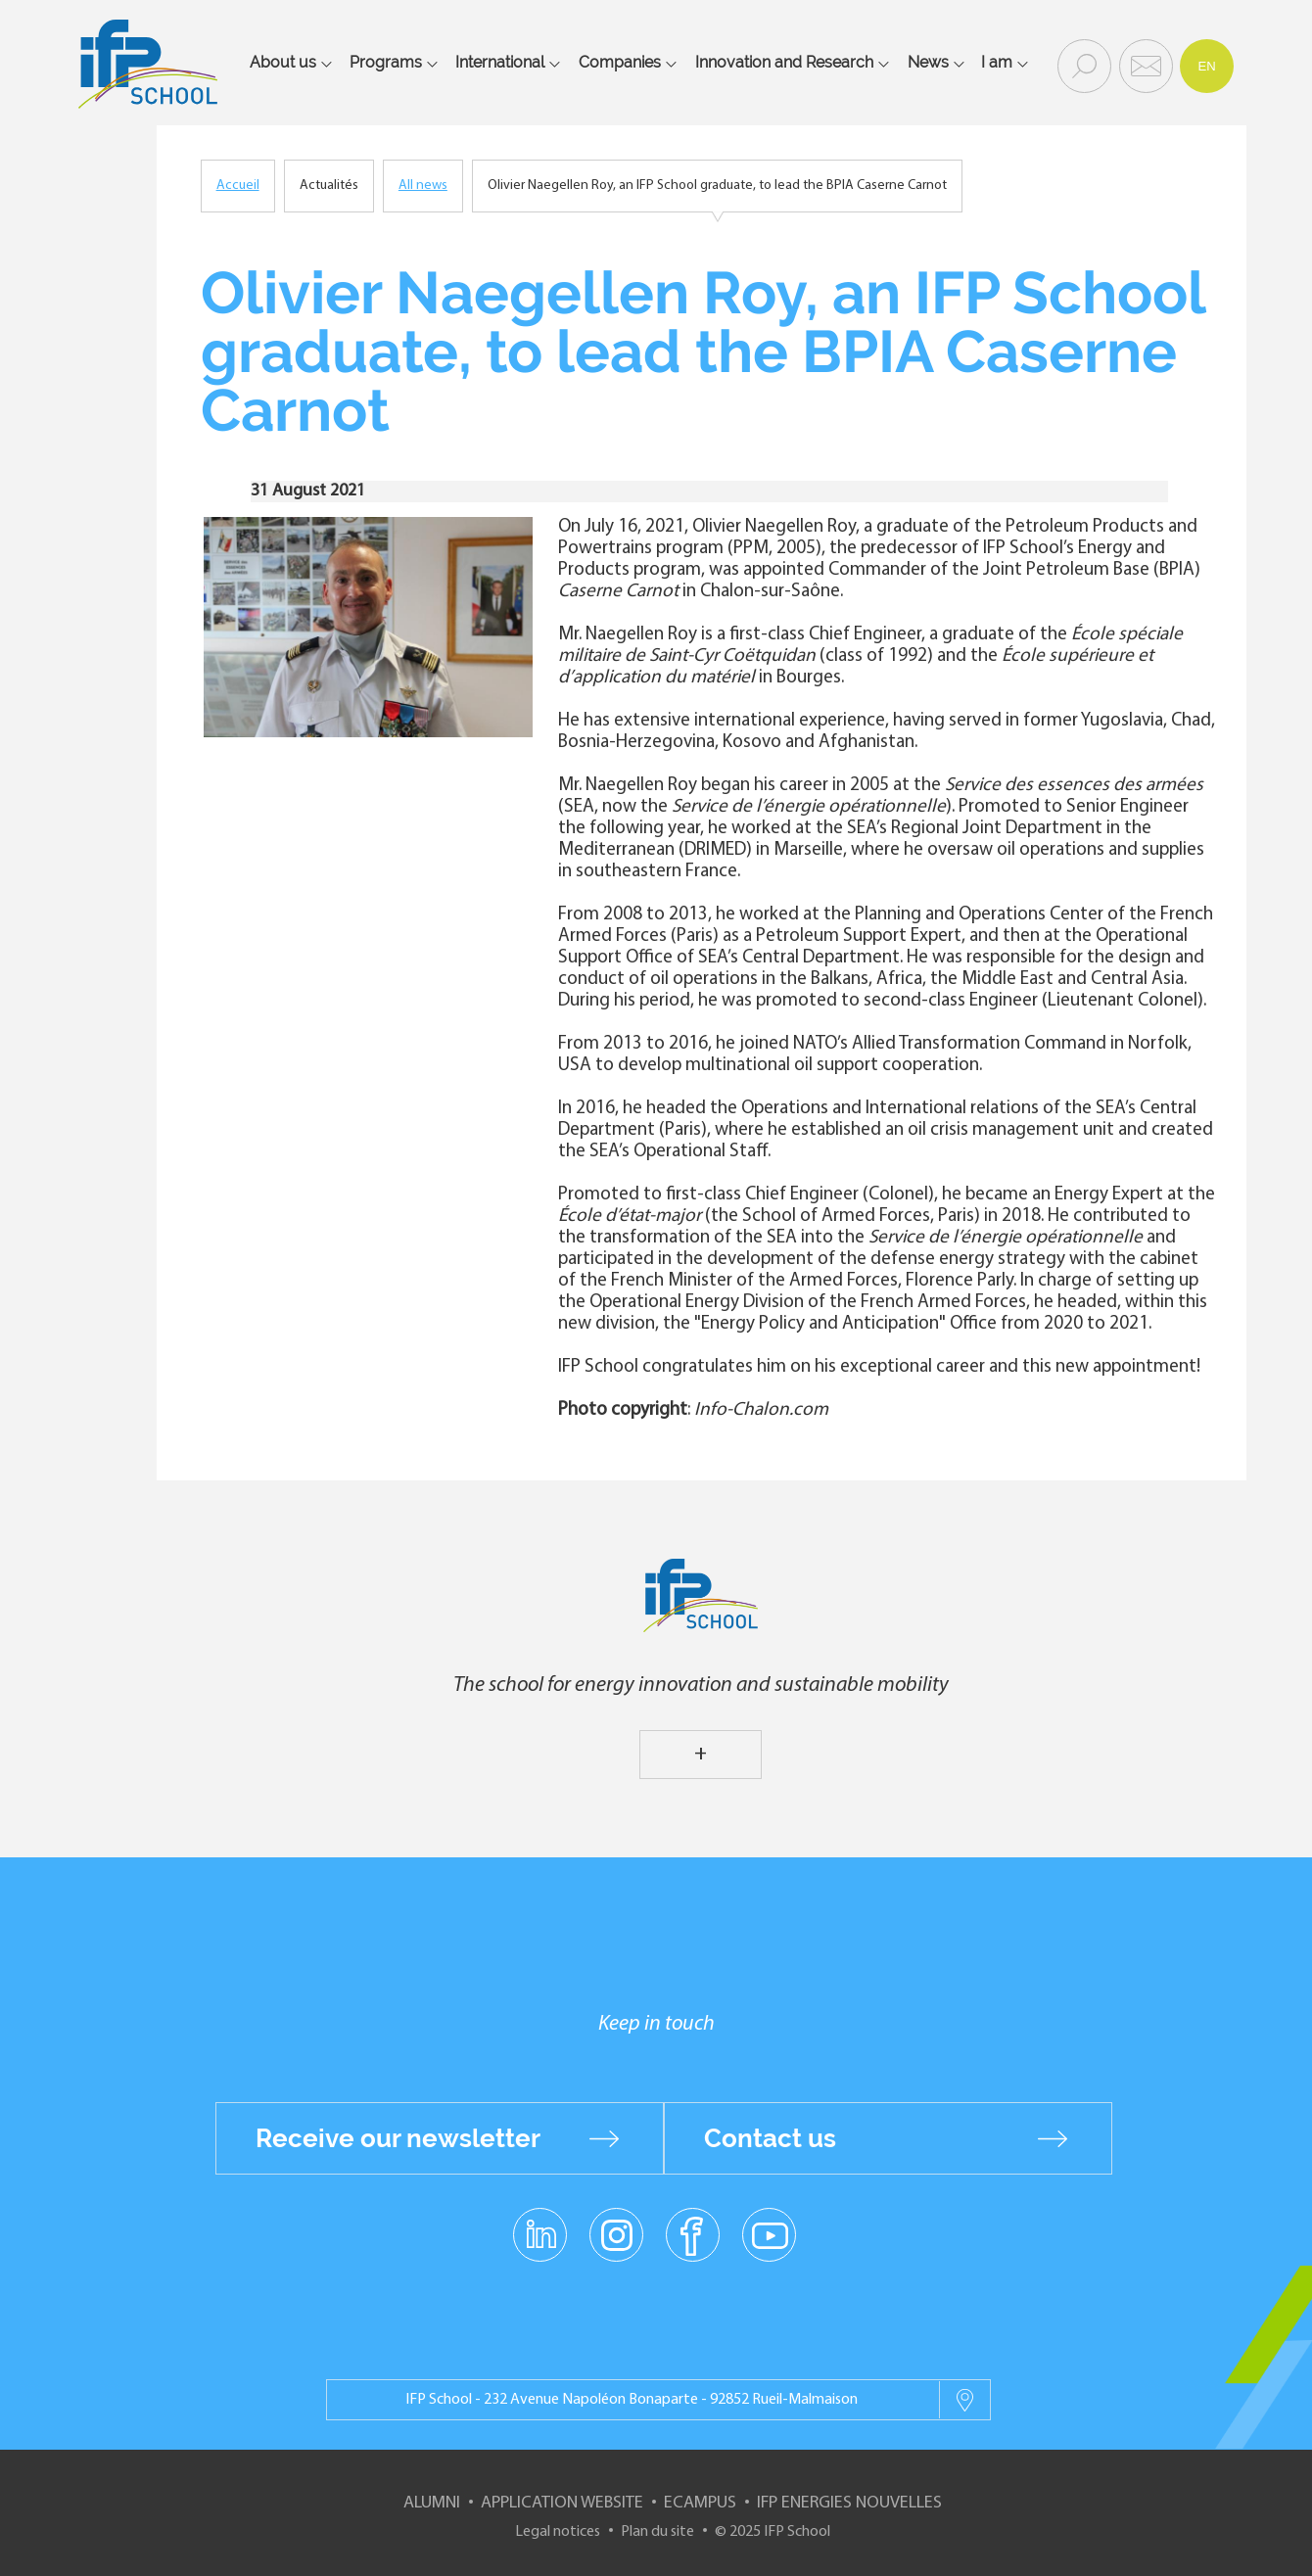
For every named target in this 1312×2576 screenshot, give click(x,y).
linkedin (540, 2223)
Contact (1143, 64)
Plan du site (657, 2532)
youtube (769, 2234)
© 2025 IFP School (772, 2532)
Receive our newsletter (398, 2138)
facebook (693, 2234)
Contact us (770, 2138)
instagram (615, 2234)
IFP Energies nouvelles (849, 2503)
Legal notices (557, 2532)
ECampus (700, 2503)
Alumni (431, 2503)
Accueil (237, 185)
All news (422, 185)
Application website (562, 2503)
